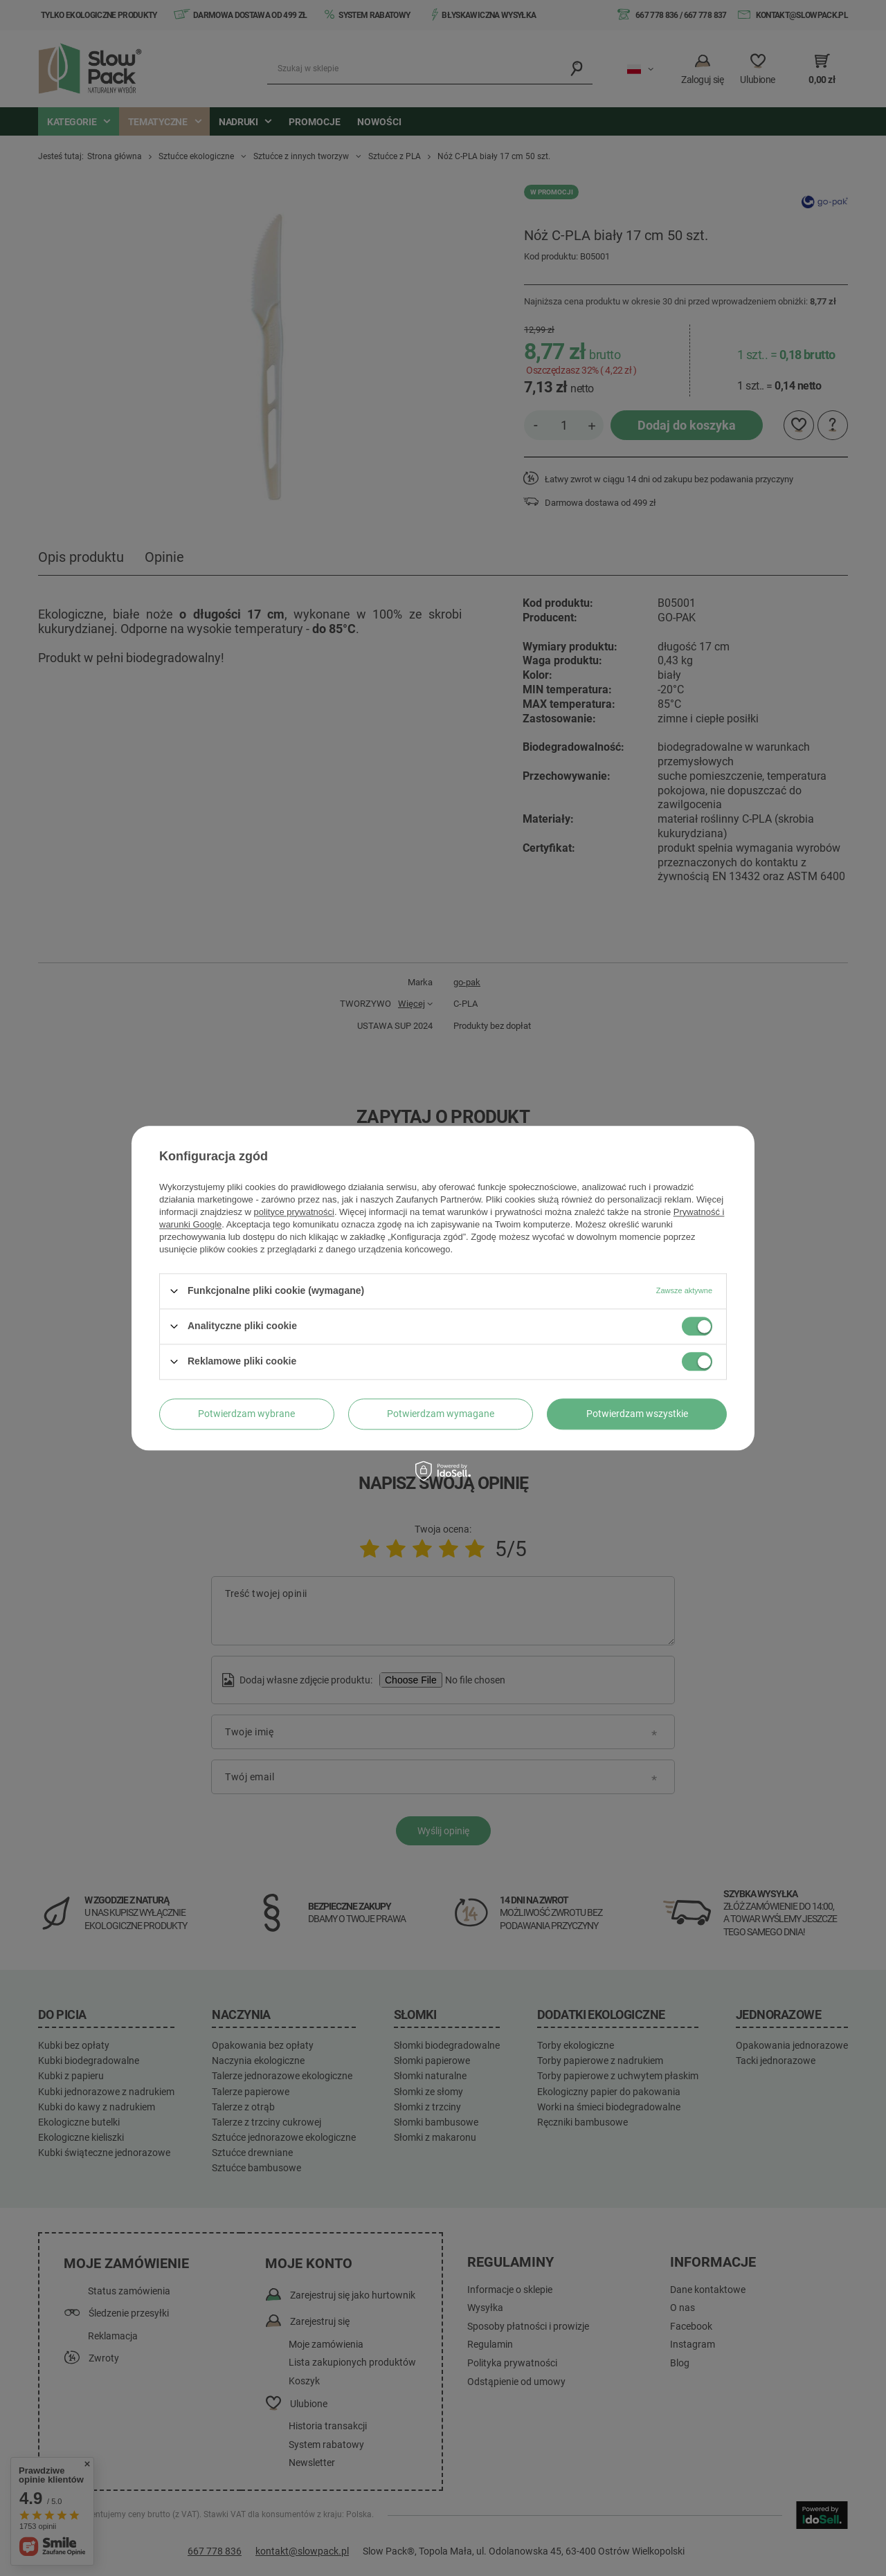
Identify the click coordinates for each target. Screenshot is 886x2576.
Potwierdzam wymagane (440, 1413)
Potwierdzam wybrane (246, 1413)
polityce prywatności (294, 1212)
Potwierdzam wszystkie (637, 1413)
